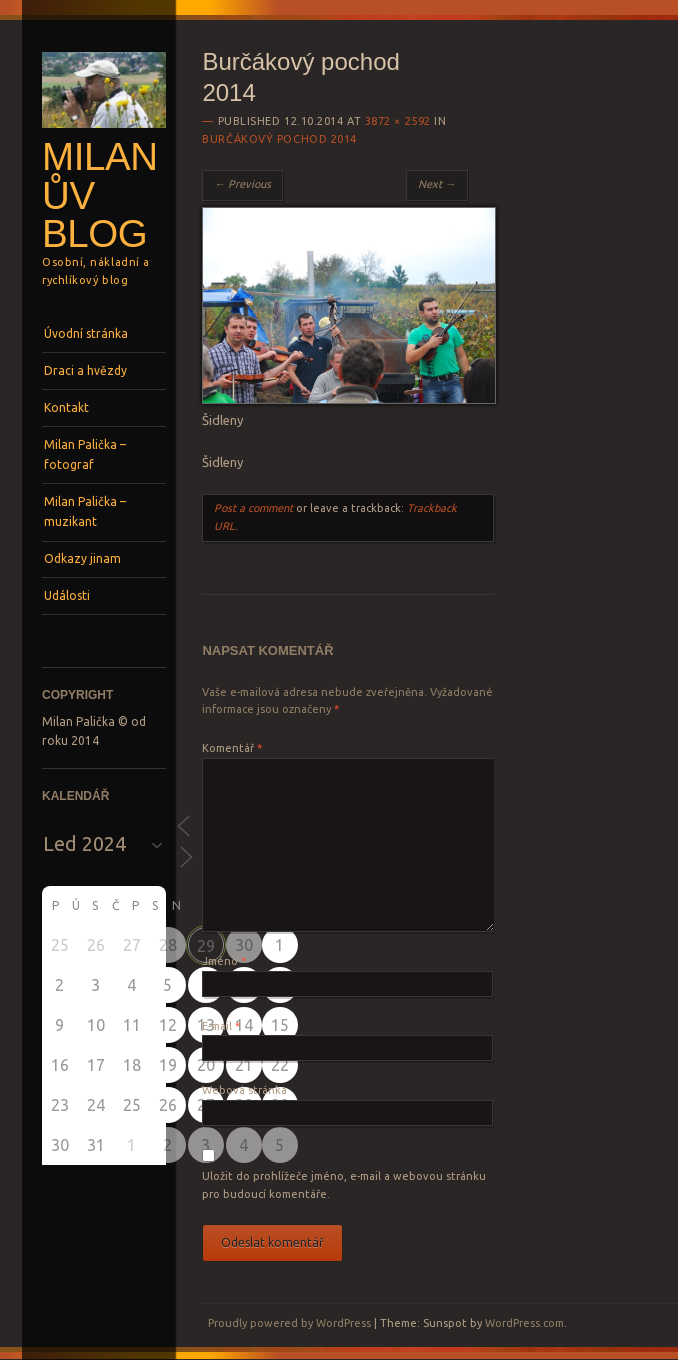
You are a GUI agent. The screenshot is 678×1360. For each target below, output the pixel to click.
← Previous (242, 184)
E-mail (221, 1026)
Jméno (224, 961)
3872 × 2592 (398, 121)
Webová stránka (244, 1090)
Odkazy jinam (82, 558)
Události (67, 595)
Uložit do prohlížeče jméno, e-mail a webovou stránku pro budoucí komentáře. (344, 1185)
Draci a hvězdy (85, 370)
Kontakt (66, 407)
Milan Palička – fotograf (85, 454)
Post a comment (253, 508)
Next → (437, 184)
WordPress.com (524, 1323)
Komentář (232, 748)
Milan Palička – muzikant (85, 511)
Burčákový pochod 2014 (279, 139)
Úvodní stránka (86, 333)
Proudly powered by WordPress (289, 1323)
